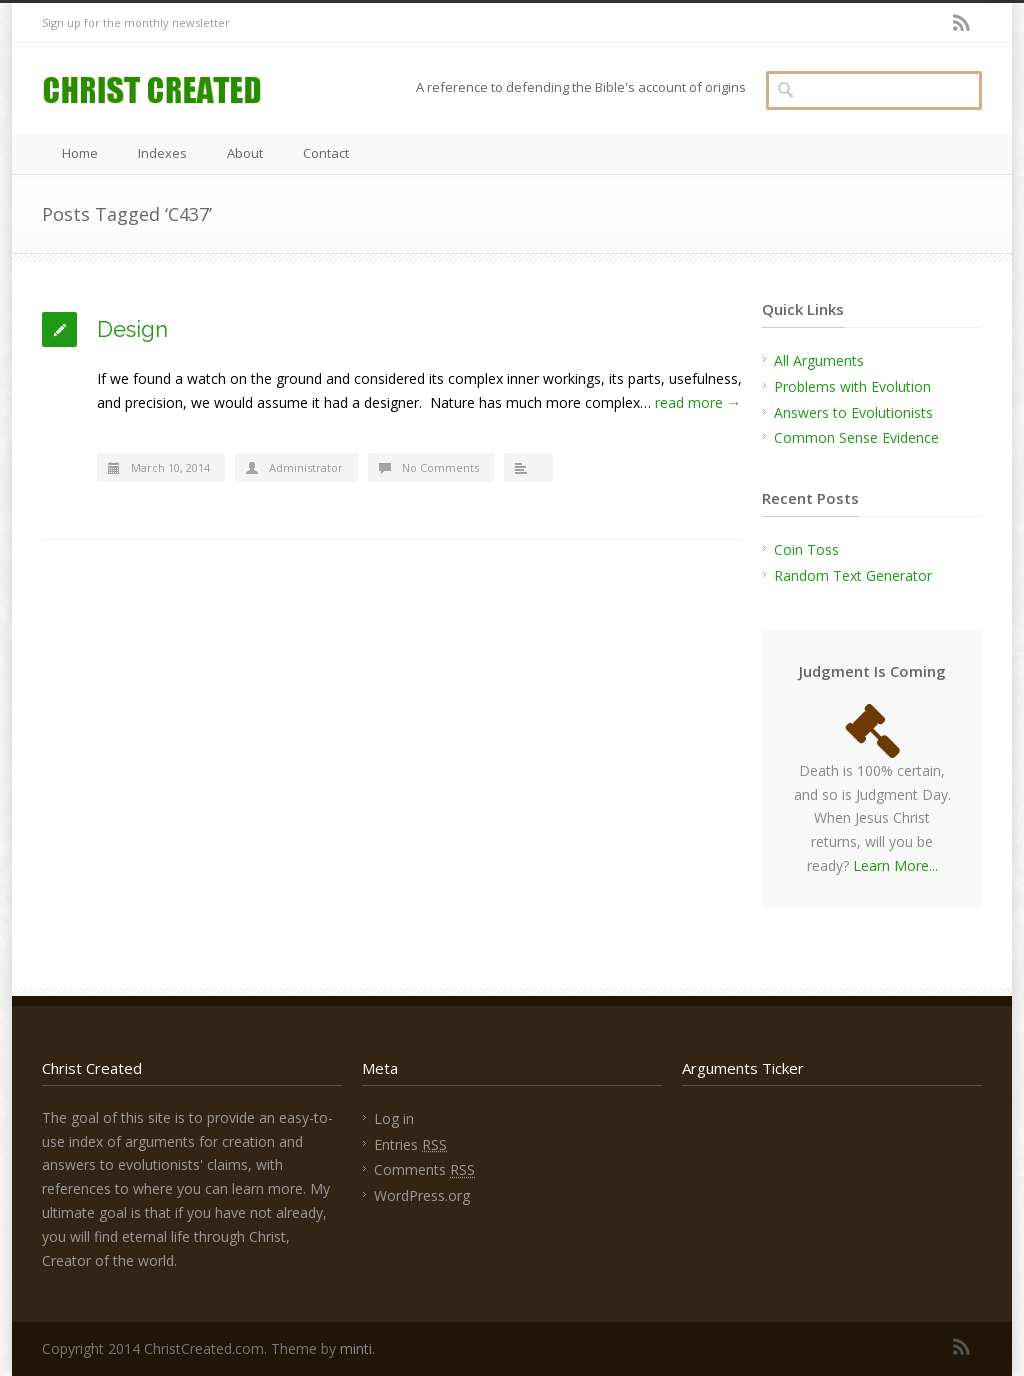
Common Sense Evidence (856, 437)
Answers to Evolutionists (853, 412)
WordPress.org (422, 1195)
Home (80, 153)
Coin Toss (806, 549)
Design (132, 329)
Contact (326, 153)
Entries (410, 1144)
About (245, 153)
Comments (424, 1169)
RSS (962, 23)
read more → (698, 402)
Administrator (306, 467)
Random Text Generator (853, 575)
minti (356, 1348)
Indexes (162, 153)
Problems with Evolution (852, 386)
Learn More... (895, 865)
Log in (394, 1118)
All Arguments (819, 360)
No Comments (440, 467)
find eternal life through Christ (190, 1236)
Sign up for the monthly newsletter (136, 22)
